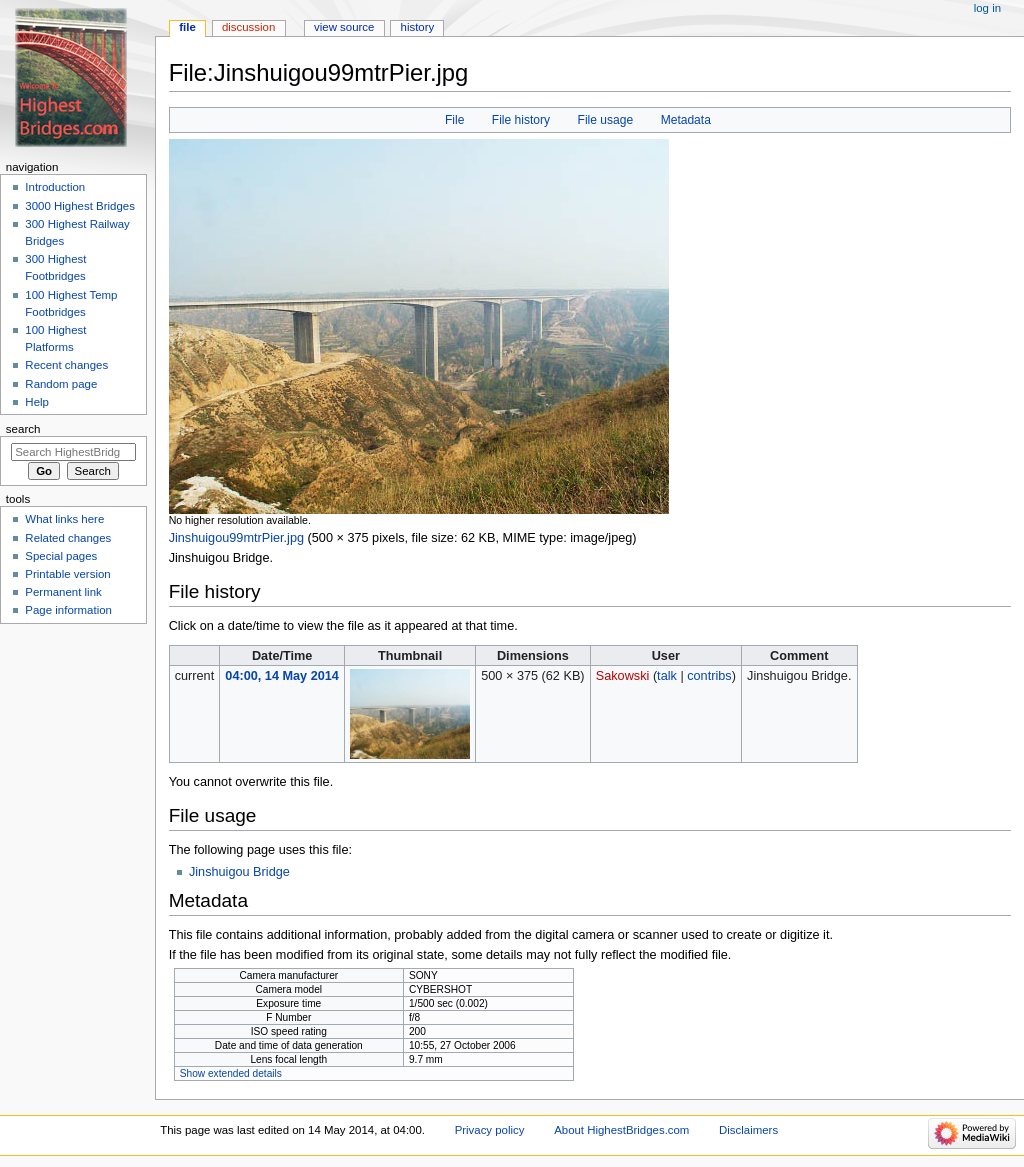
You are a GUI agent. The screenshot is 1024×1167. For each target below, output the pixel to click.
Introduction (55, 187)
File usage (606, 120)
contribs (709, 676)
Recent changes (66, 365)
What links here (64, 519)
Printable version (67, 574)
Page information (68, 610)
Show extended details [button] (231, 1073)
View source (344, 27)
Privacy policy (490, 1130)
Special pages (61, 556)
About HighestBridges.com (621, 1130)
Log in (987, 8)
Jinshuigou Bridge (239, 872)
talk (667, 676)
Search (23, 429)
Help (37, 402)
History (418, 27)
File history (521, 120)
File (454, 120)
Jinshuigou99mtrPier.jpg (236, 538)
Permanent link (63, 592)
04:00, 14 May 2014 (282, 676)
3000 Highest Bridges (80, 206)
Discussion (248, 27)
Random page (61, 384)
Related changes (68, 538)
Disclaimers (748, 1130)
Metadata (686, 120)
